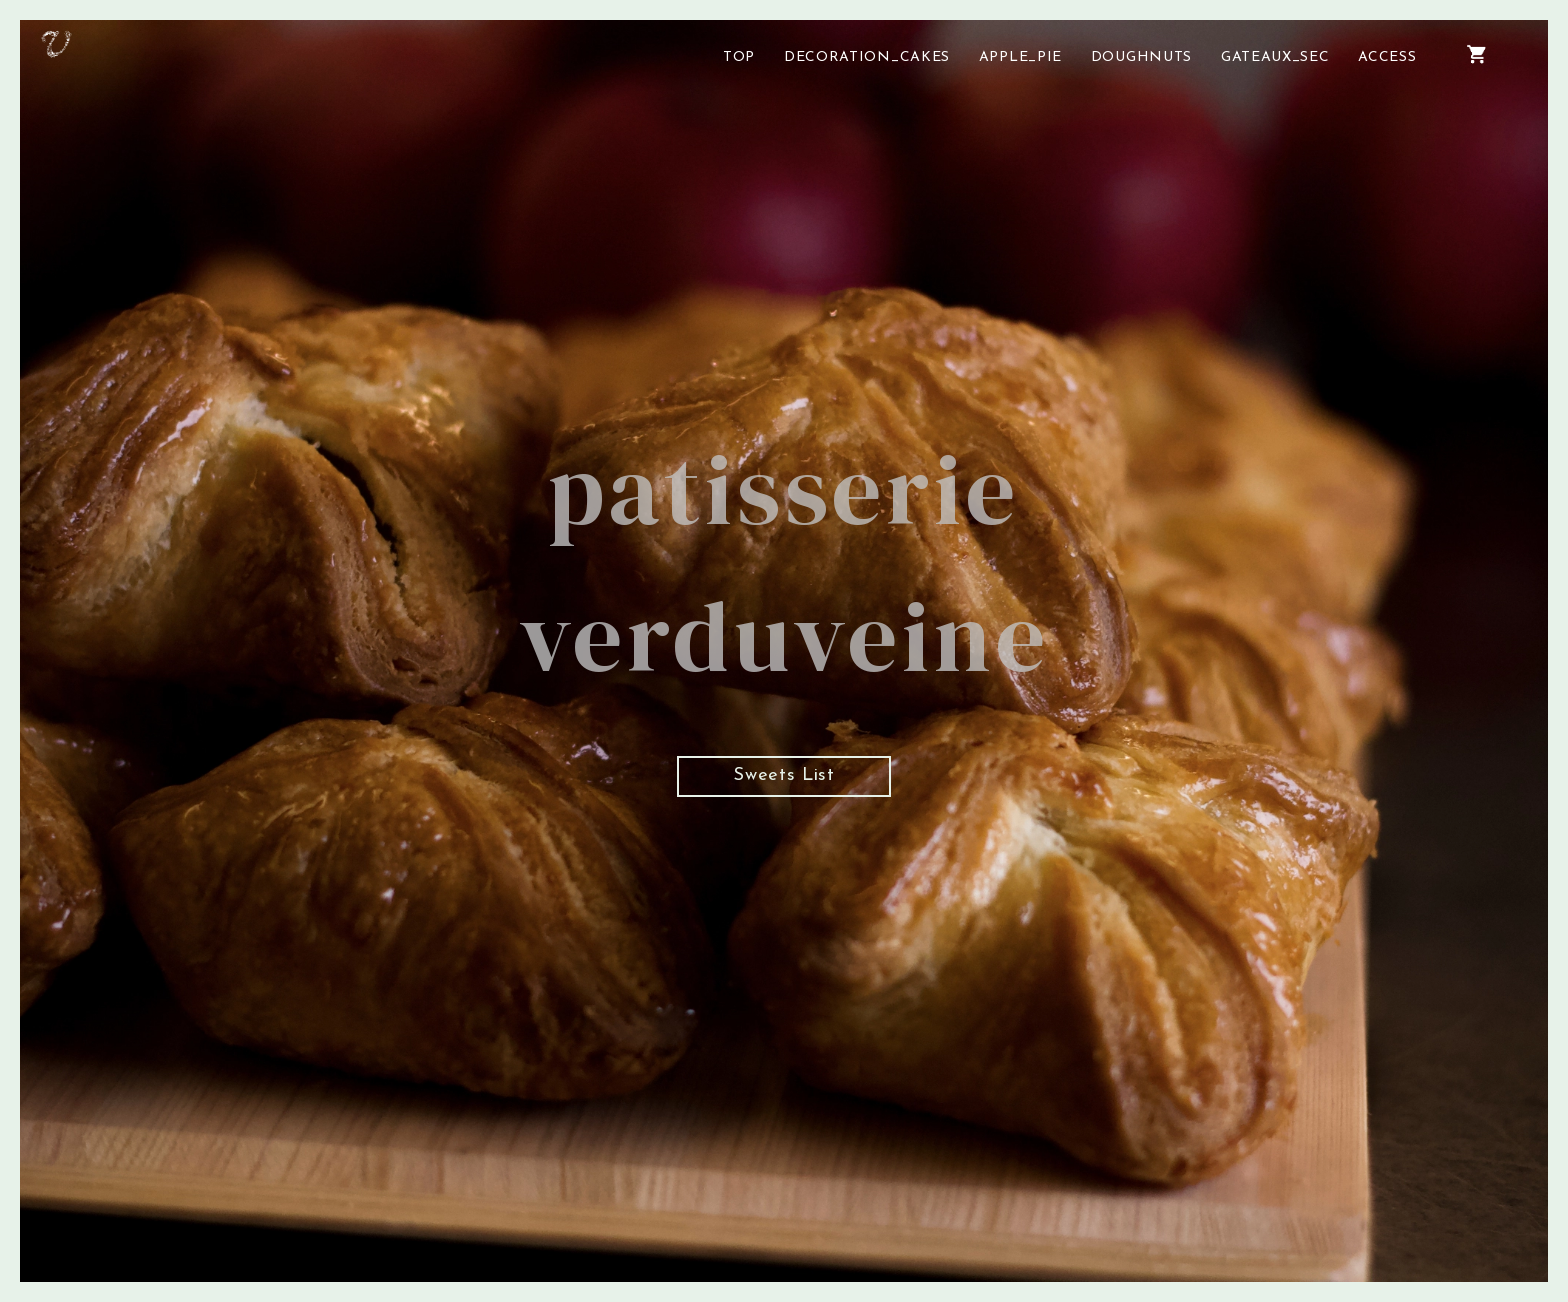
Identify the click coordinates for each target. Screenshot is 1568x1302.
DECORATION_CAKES (867, 57)
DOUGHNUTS (1141, 57)
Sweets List (784, 783)
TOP (739, 57)
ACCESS (1387, 57)
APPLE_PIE (1020, 57)
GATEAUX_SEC (1275, 57)
